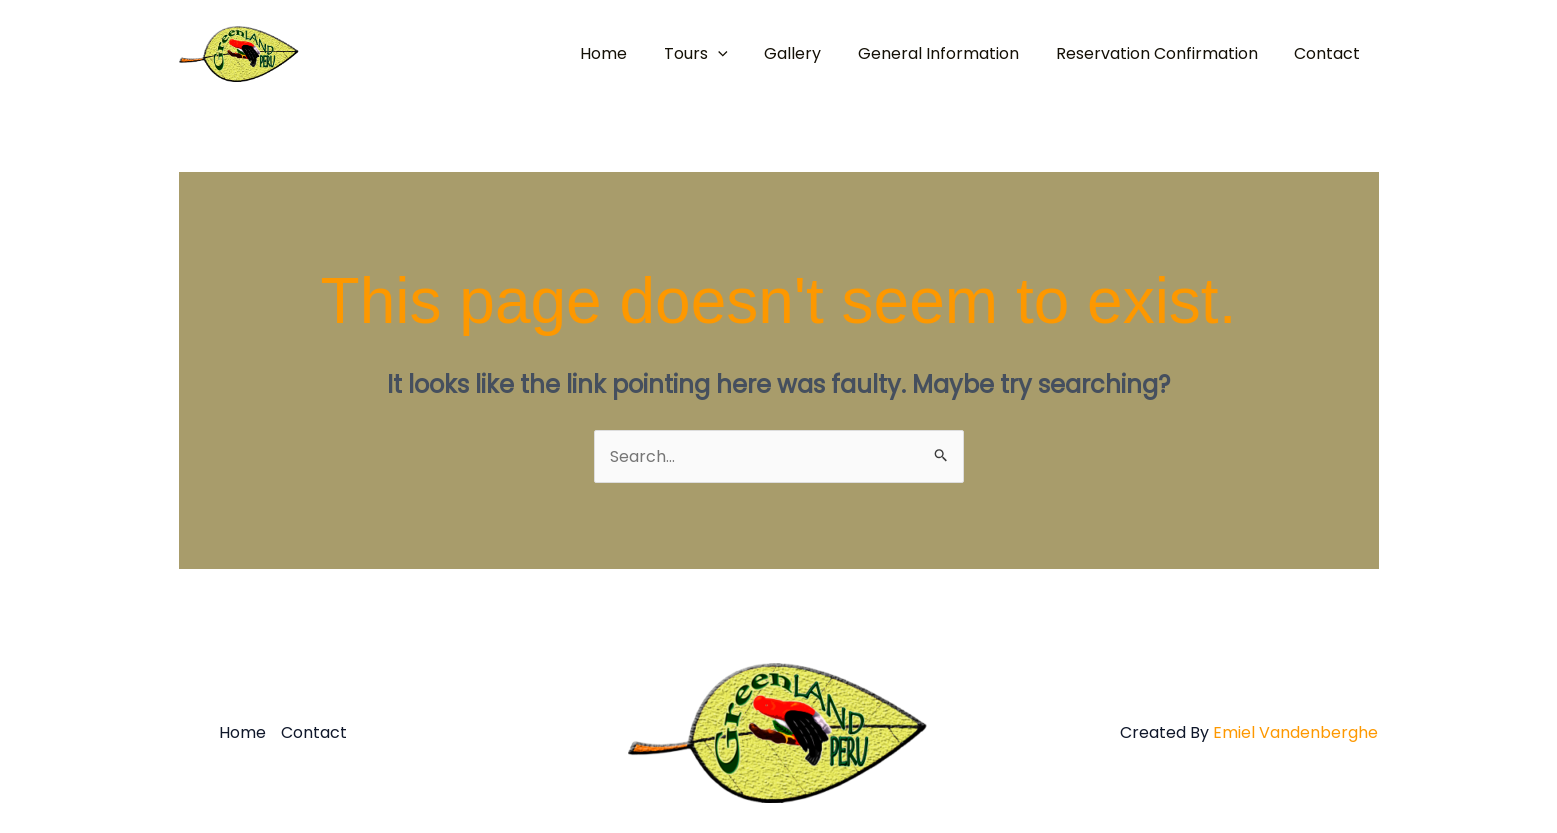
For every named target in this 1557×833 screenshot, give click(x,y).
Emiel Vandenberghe (1295, 732)
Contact (1330, 53)
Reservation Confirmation (1164, 53)
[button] (739, 54)
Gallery (809, 53)
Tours (717, 54)
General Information (950, 53)
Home (629, 53)
